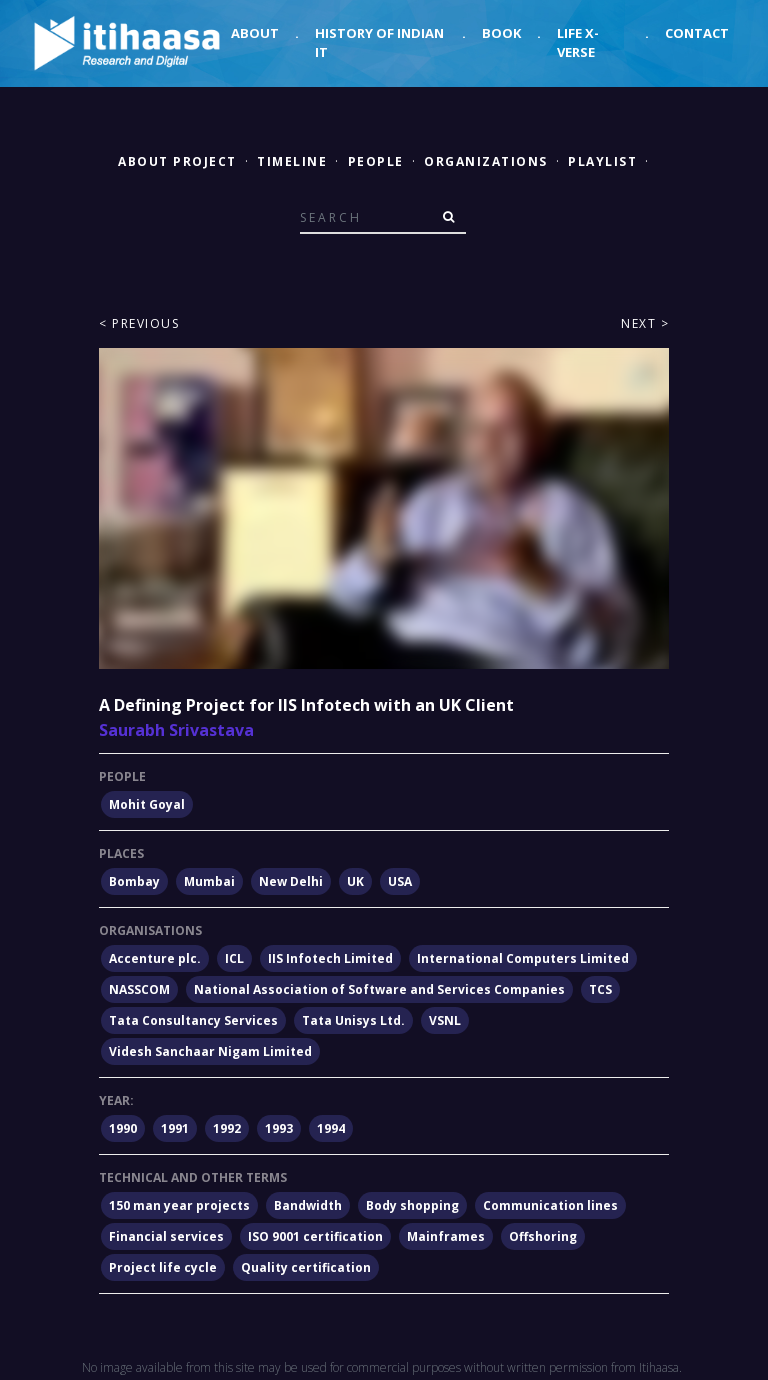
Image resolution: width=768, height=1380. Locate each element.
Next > (645, 323)
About (255, 33)
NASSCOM (139, 989)
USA (400, 881)
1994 (331, 1128)
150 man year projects (179, 1205)
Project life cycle (163, 1267)
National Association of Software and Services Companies (379, 989)
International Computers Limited (523, 958)
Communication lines (550, 1205)
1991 (175, 1128)
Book (501, 33)
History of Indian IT (379, 43)
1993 (279, 1128)
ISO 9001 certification (315, 1236)
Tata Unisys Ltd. (353, 1020)
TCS (600, 989)
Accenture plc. (155, 958)
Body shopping (412, 1205)
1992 (227, 1128)
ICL (234, 958)
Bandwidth (308, 1205)
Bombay (134, 881)
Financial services (166, 1236)
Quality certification (306, 1267)
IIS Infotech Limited (330, 958)
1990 (123, 1128)
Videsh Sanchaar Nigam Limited (210, 1051)
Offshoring (543, 1236)
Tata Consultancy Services (193, 1020)
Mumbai (209, 881)
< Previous (139, 323)
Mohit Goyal (147, 804)
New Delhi (291, 881)
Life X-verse (578, 43)
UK (355, 881)
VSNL (445, 1020)
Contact (697, 33)
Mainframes (446, 1236)
